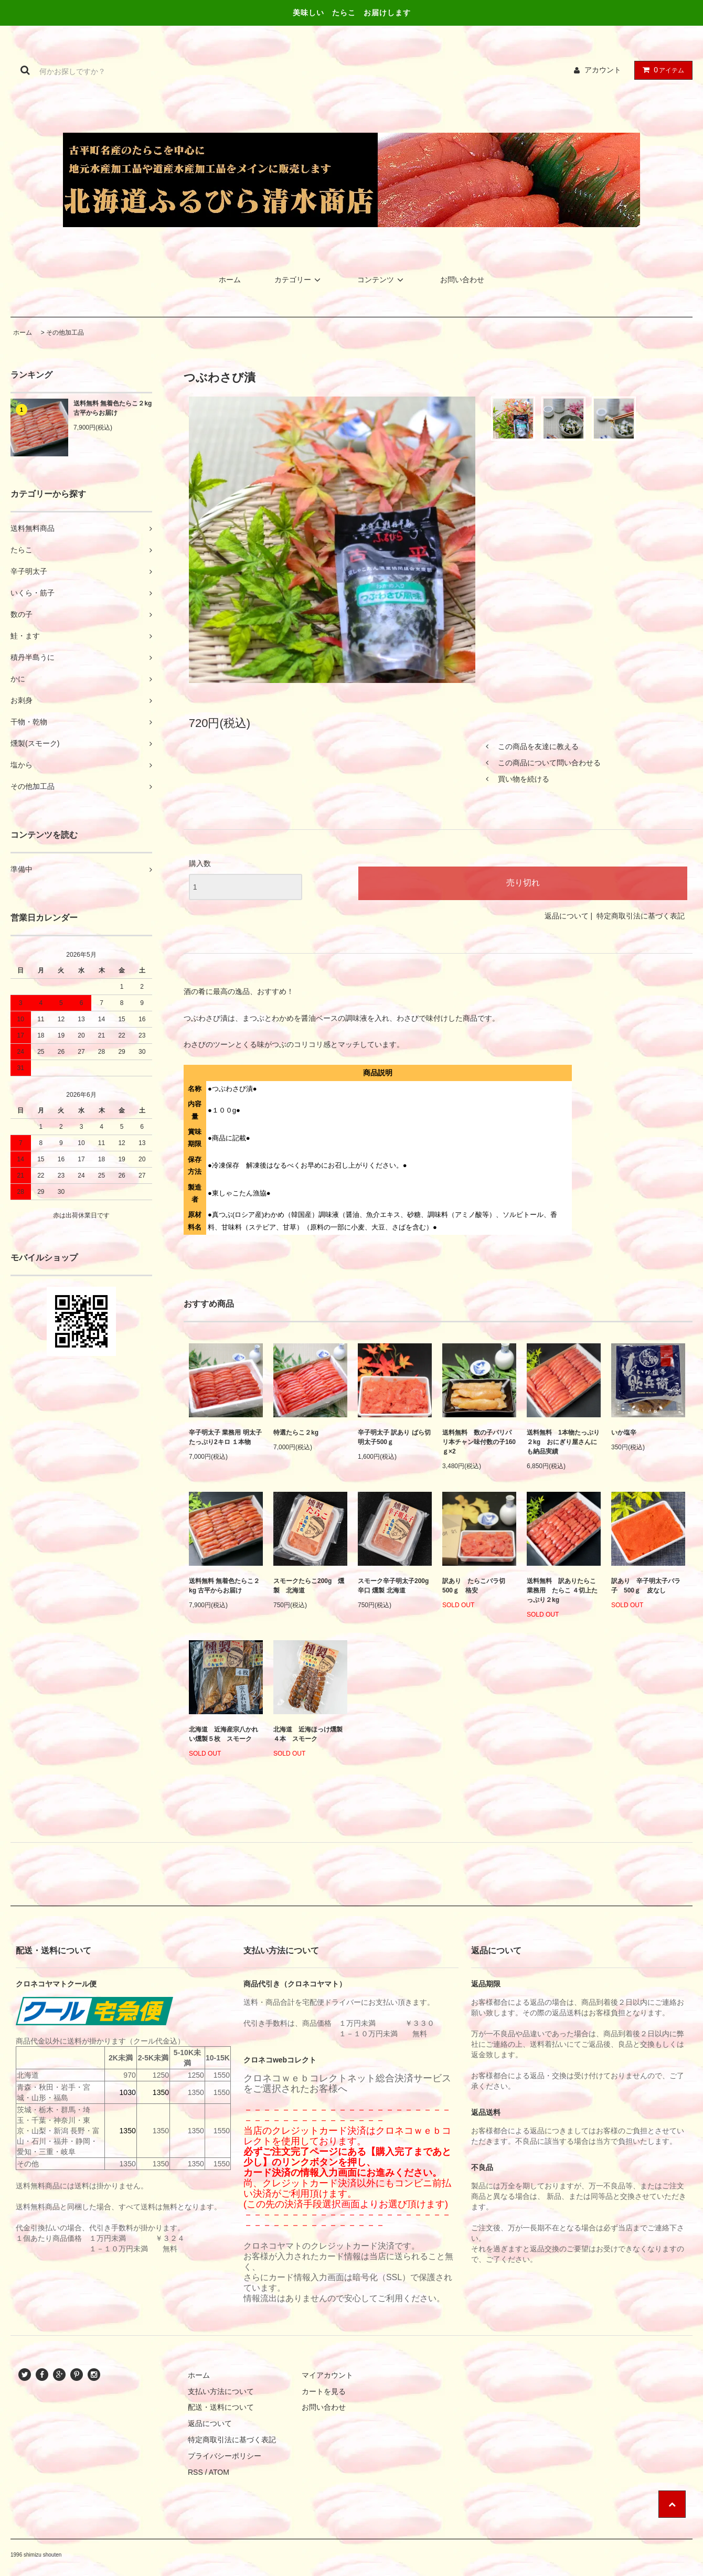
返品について (567, 916)
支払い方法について (221, 2391)
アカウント (602, 70)
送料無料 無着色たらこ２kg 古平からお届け (112, 408)
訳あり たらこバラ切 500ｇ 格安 (477, 1585)
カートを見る (324, 2391)
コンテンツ (382, 279)
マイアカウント (327, 2375)
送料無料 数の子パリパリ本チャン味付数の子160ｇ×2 (479, 1442)
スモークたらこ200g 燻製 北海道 (308, 1585)
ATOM (219, 2472)
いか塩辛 (623, 1432)
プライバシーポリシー (224, 2456)
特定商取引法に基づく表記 (641, 916)
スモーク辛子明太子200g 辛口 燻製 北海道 (393, 1585)
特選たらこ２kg (295, 1432)
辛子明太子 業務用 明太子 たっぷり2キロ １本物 (225, 1437)
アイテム (661, 70)
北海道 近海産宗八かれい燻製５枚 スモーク (223, 1734)
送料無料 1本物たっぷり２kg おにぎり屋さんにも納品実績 (563, 1442)
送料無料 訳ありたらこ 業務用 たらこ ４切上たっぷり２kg (564, 1590)
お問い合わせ (462, 279)
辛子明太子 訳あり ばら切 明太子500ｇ (394, 1437)
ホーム (230, 279)
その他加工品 (65, 332)
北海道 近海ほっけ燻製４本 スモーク (308, 1734)
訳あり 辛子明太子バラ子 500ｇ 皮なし (645, 1585)
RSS (195, 2472)
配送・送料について (221, 2407)
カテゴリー (299, 279)
